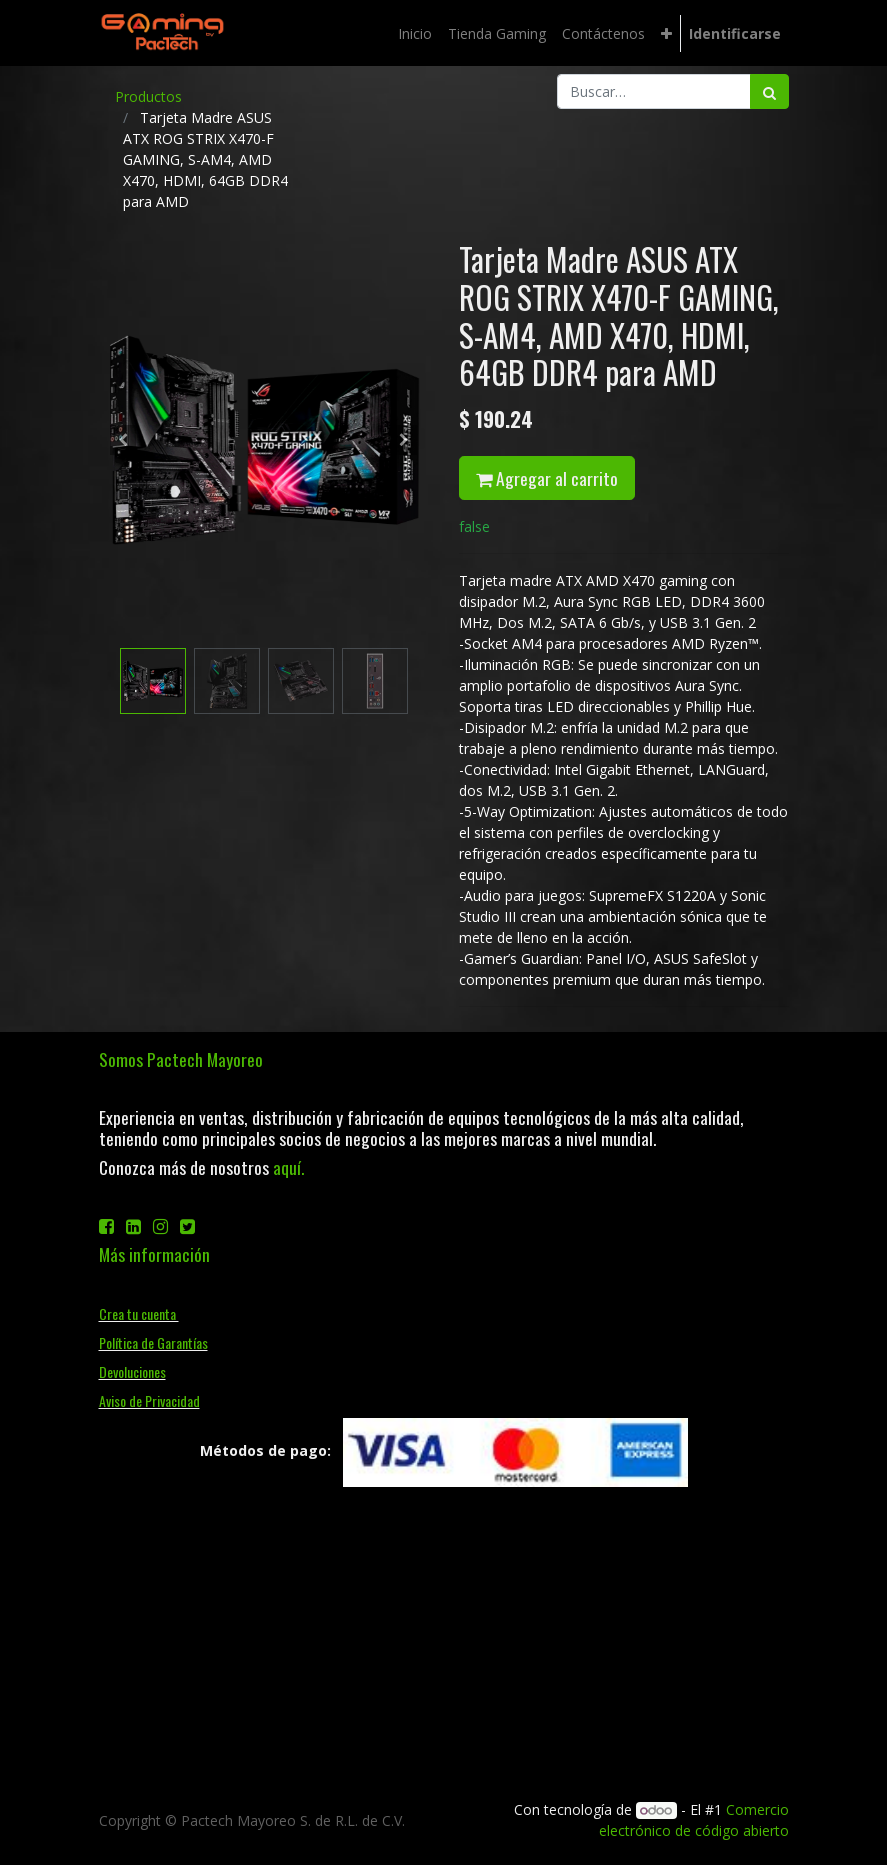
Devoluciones (132, 1371)
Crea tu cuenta (139, 1313)
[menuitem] (415, 33)
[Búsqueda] (769, 91)
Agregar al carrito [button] (547, 478)
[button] (666, 33)
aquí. (288, 1167)
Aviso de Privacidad (149, 1400)
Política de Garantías (153, 1342)
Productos (148, 96)
